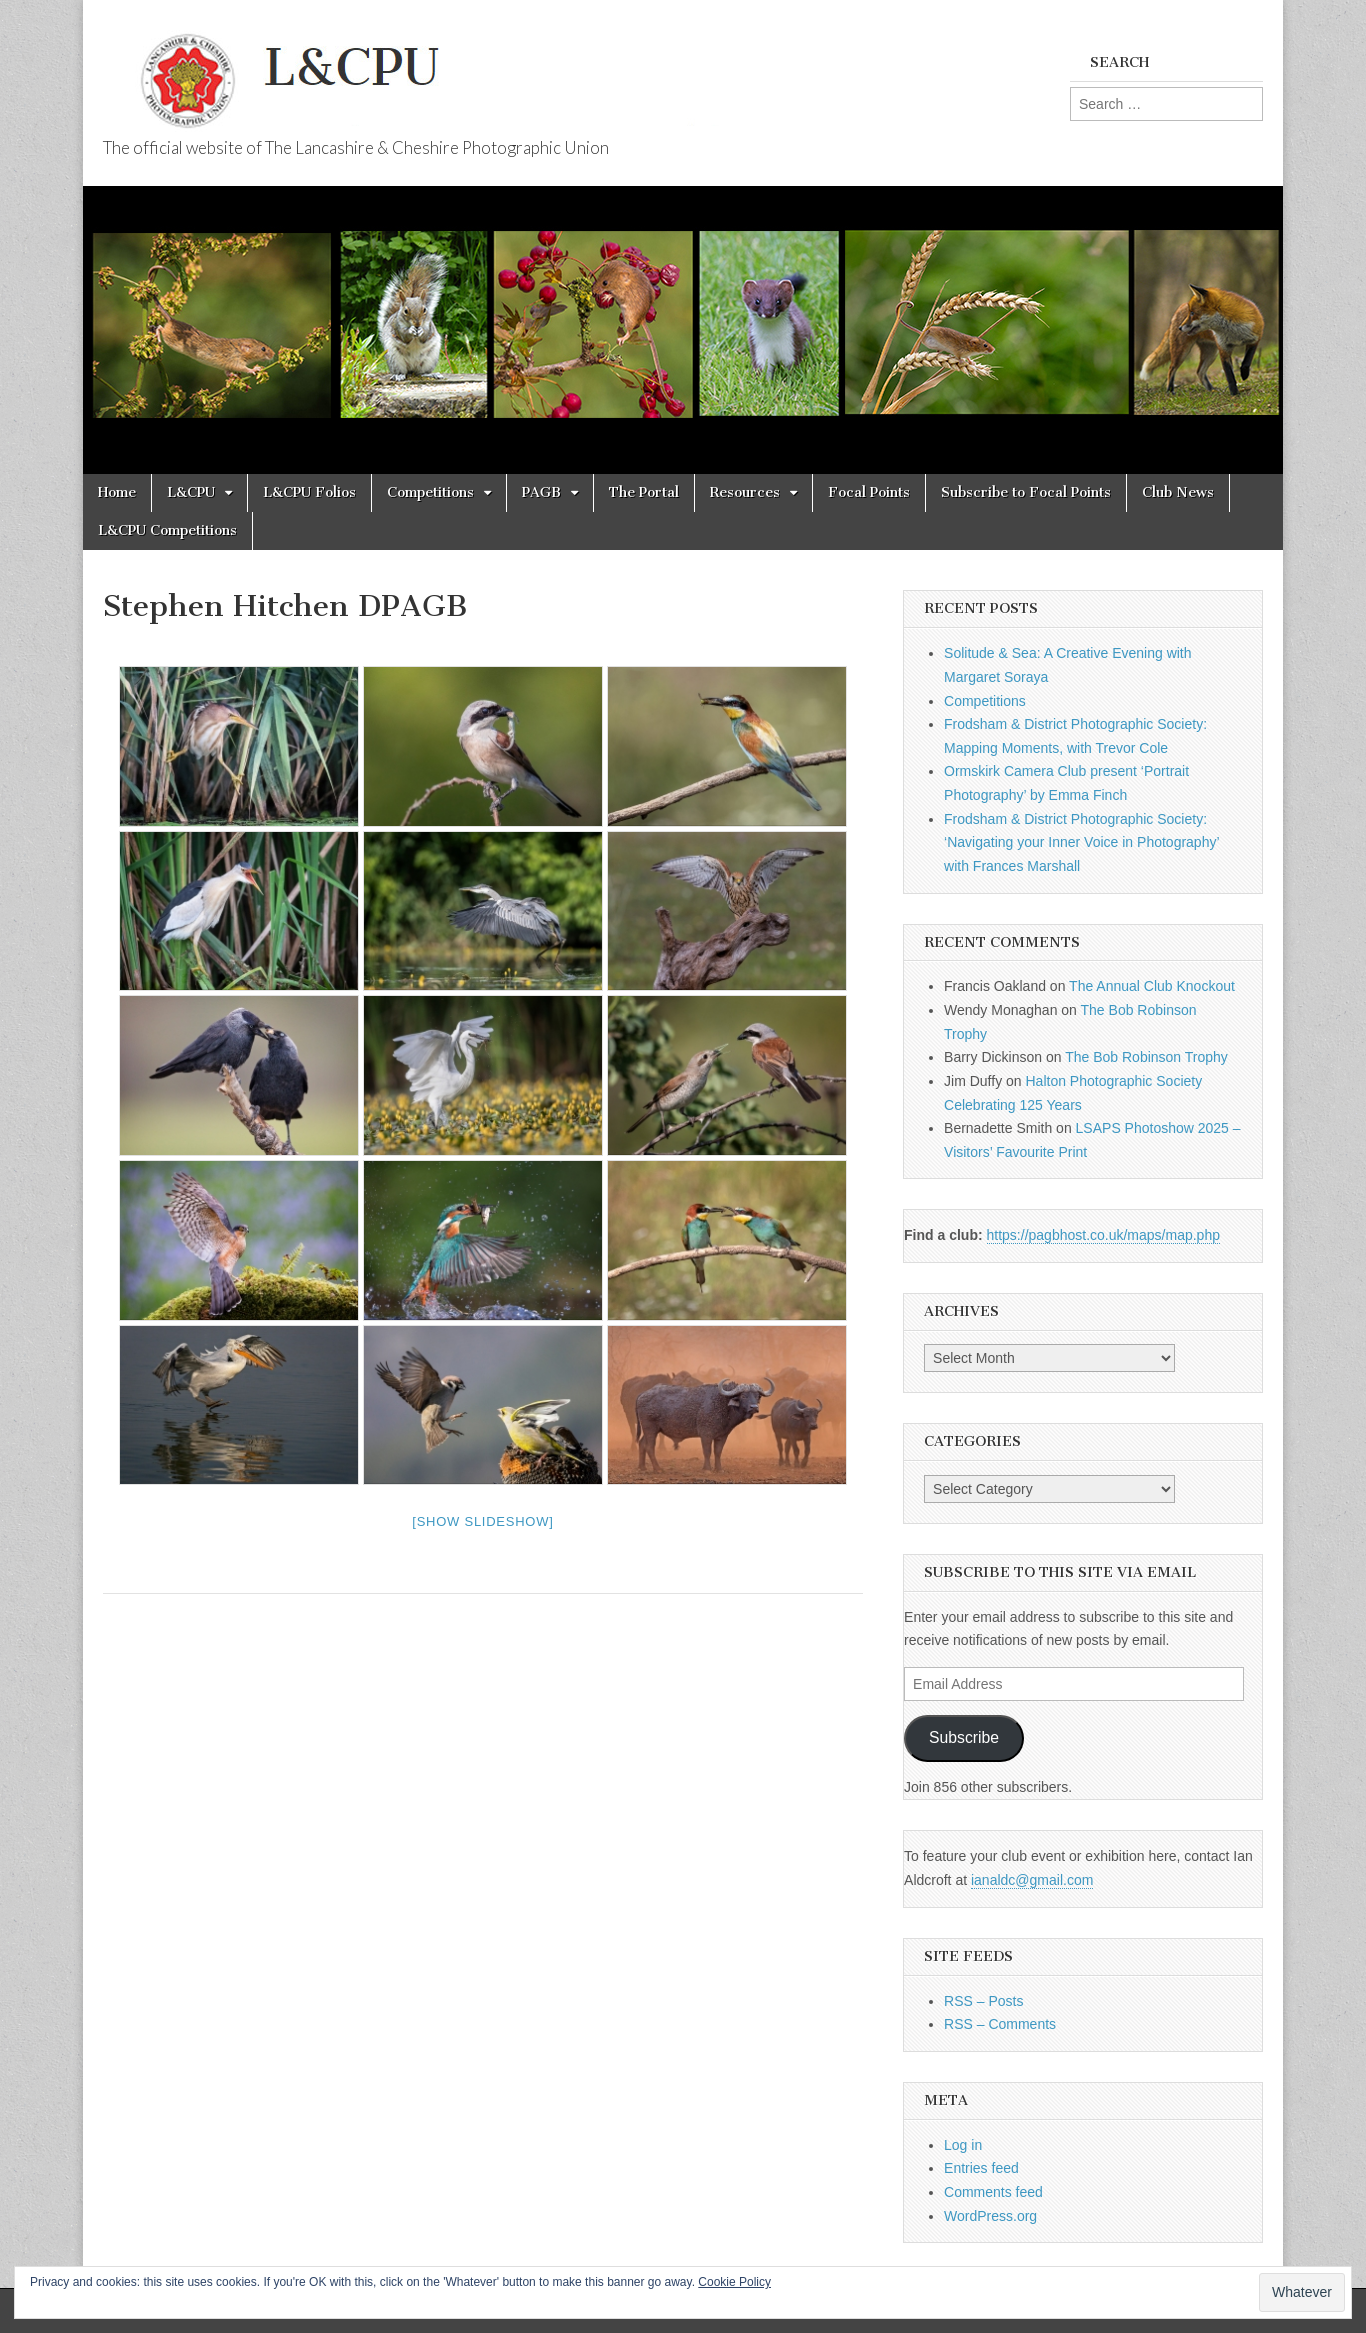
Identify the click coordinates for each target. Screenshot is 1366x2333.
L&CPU (191, 492)
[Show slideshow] (482, 1521)
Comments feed (993, 2192)
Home (117, 492)
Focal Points (869, 492)
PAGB (541, 492)
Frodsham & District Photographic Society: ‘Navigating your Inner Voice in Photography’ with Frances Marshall (1081, 842)
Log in (963, 2145)
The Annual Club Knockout (1152, 986)
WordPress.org (990, 2216)
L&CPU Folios (309, 492)
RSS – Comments (1000, 2024)
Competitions (430, 492)
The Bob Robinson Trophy (1146, 1057)
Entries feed (981, 2168)
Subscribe (964, 1737)
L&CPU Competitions (167, 530)
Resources (745, 492)
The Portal (644, 492)
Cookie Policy (734, 2282)
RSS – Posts (983, 2001)
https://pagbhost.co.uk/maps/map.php (1103, 1235)
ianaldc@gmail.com (1032, 1880)
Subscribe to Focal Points (1026, 492)
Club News (1178, 492)
